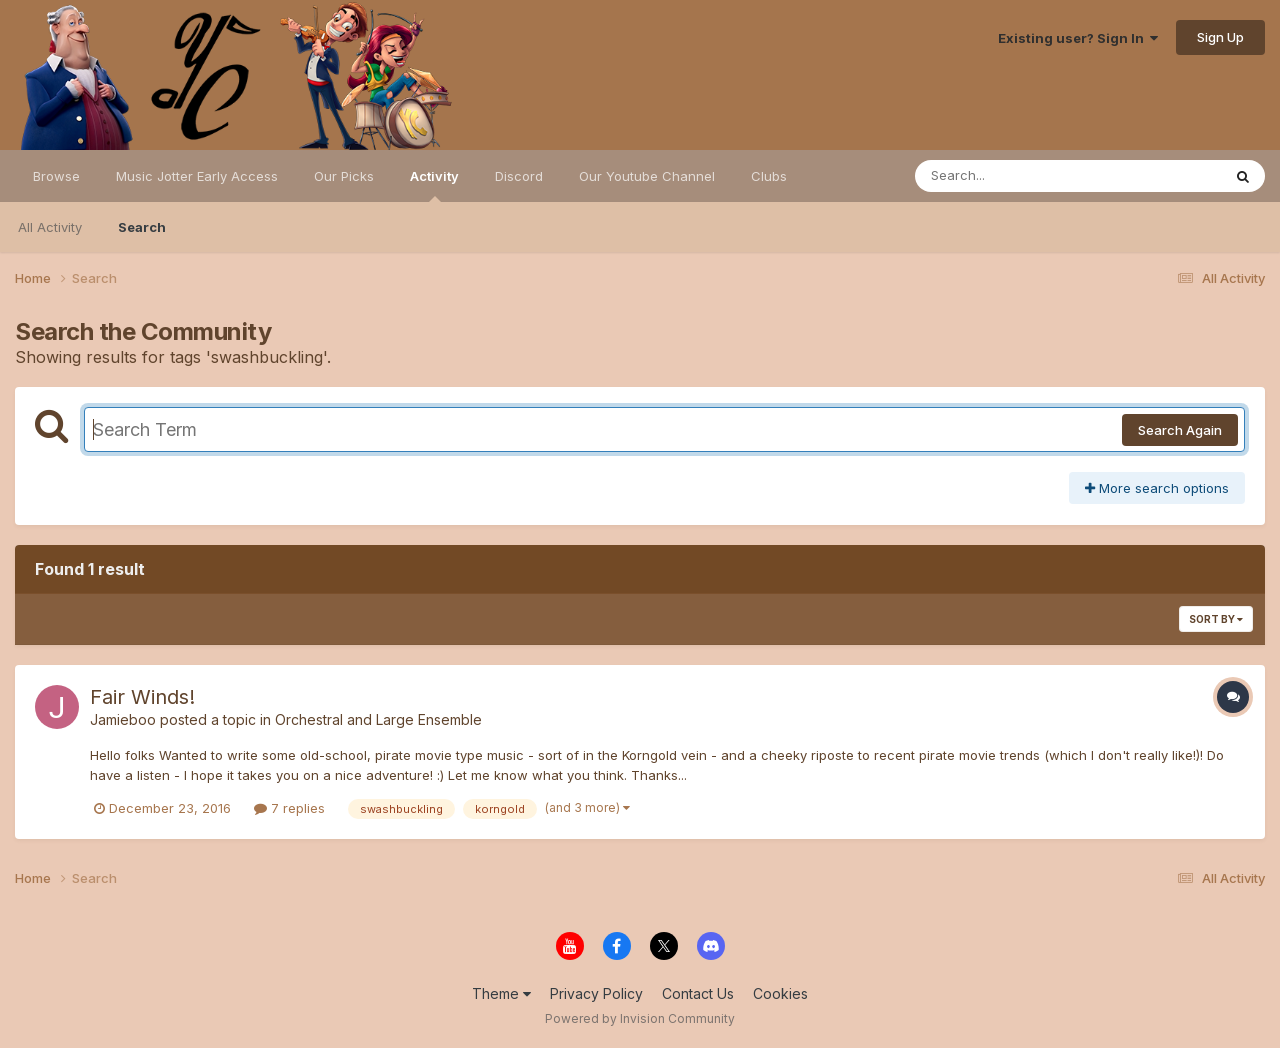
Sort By (1216, 619)
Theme (501, 993)
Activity (434, 185)
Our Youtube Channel (647, 176)
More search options (1157, 488)
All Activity (50, 227)
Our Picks (344, 176)
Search (142, 227)
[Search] (1013, 176)
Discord (519, 176)
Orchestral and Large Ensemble (378, 719)
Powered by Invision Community (640, 1018)
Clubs (769, 176)
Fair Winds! (142, 697)
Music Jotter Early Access (197, 176)
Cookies (780, 993)
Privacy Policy (596, 993)
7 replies (289, 808)
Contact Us (698, 993)
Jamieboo (123, 719)
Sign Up (1220, 37)
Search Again (1180, 430)
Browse (56, 176)
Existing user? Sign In (1078, 38)
